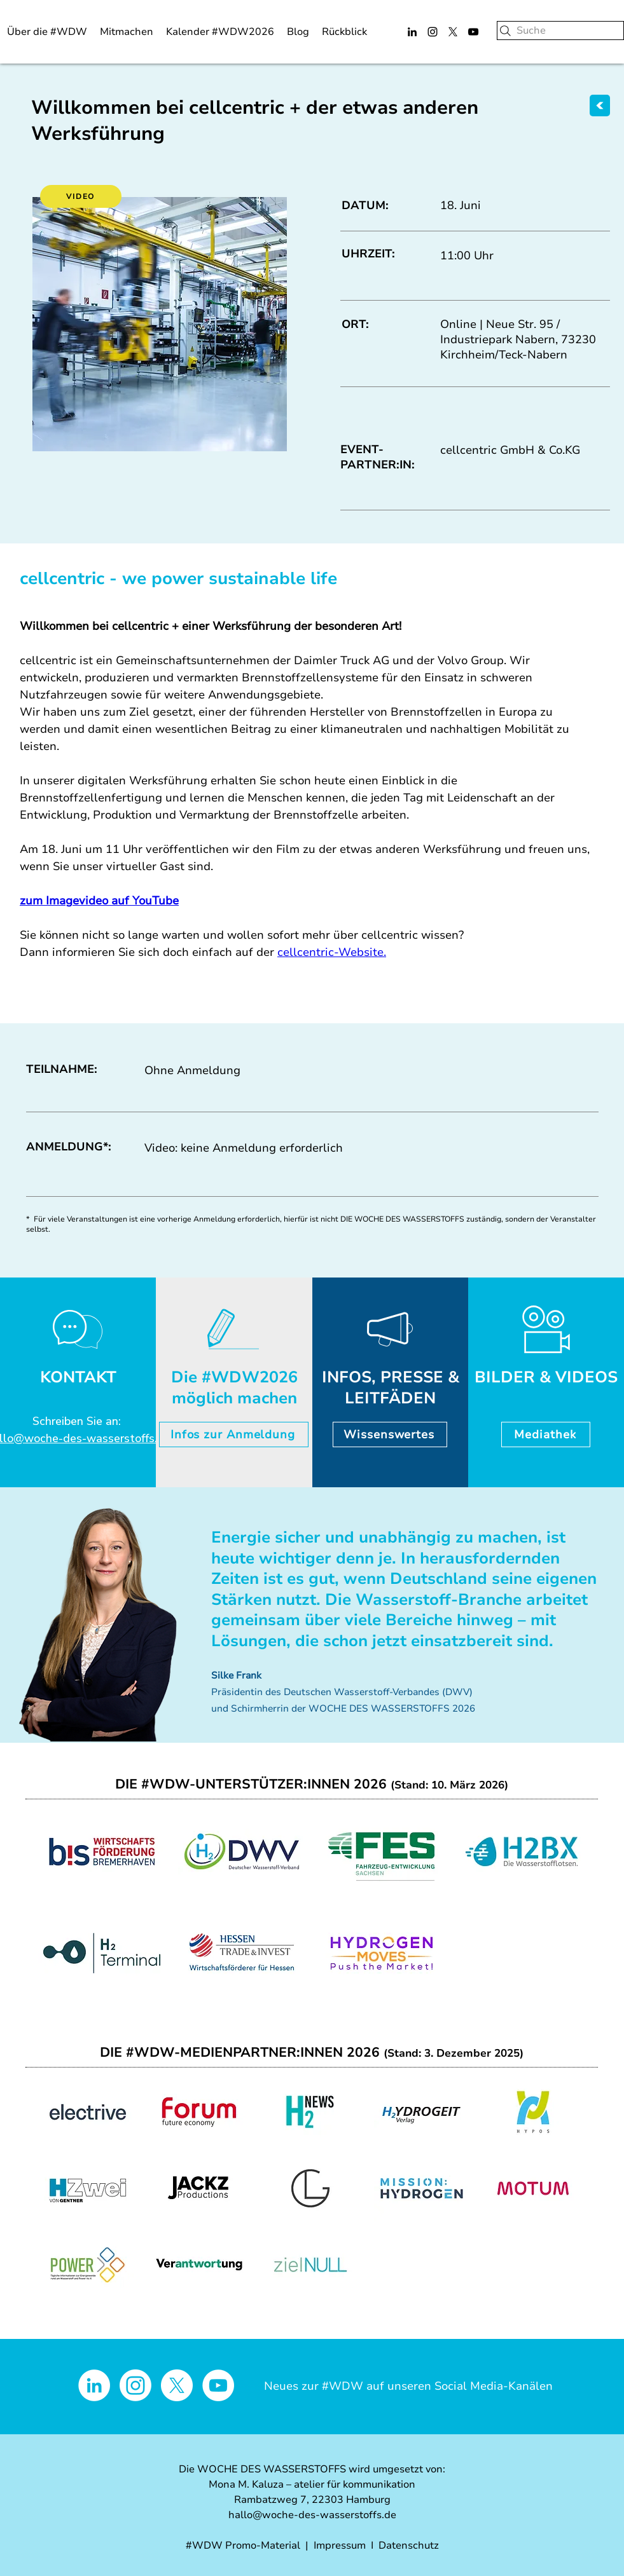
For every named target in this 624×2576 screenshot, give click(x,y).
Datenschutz (408, 2545)
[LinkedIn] (412, 31)
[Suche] (560, 30)
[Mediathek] (545, 1434)
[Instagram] (432, 31)
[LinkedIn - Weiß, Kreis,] (94, 2385)
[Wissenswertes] (390, 1434)
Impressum (340, 2545)
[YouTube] (473, 31)
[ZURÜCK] (600, 105)
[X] (453, 31)
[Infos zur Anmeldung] (234, 1434)
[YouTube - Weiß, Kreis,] (218, 2385)
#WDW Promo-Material (243, 2545)
